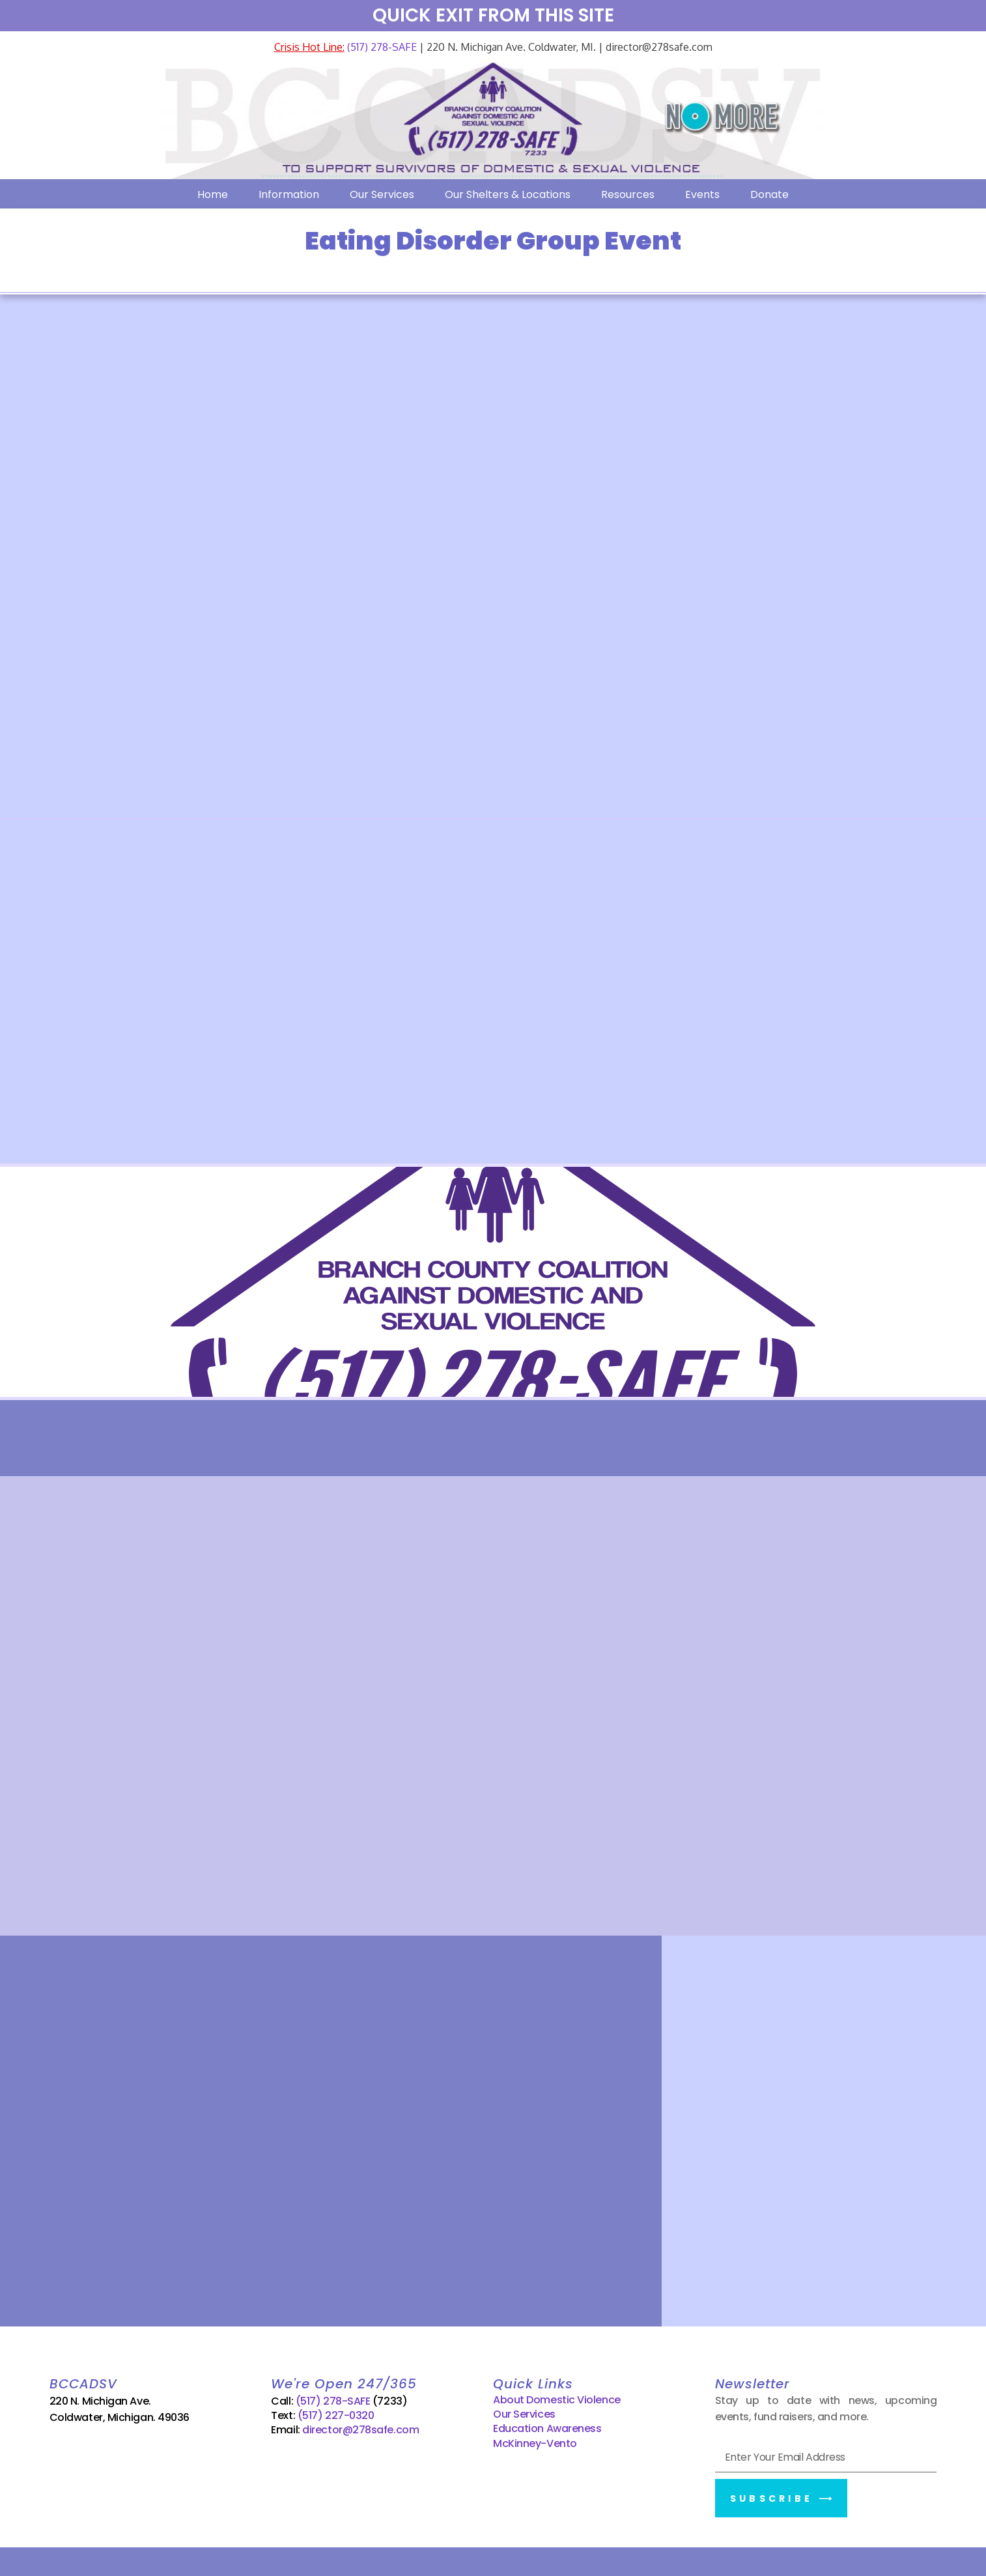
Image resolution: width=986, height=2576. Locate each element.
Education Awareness (547, 2424)
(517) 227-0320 (336, 2411)
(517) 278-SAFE (381, 46)
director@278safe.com (360, 2425)
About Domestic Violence (557, 2395)
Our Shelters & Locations (507, 194)
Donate (769, 194)
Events (702, 194)
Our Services (382, 194)
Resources (628, 194)
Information (289, 194)
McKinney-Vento (535, 2438)
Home (212, 194)
